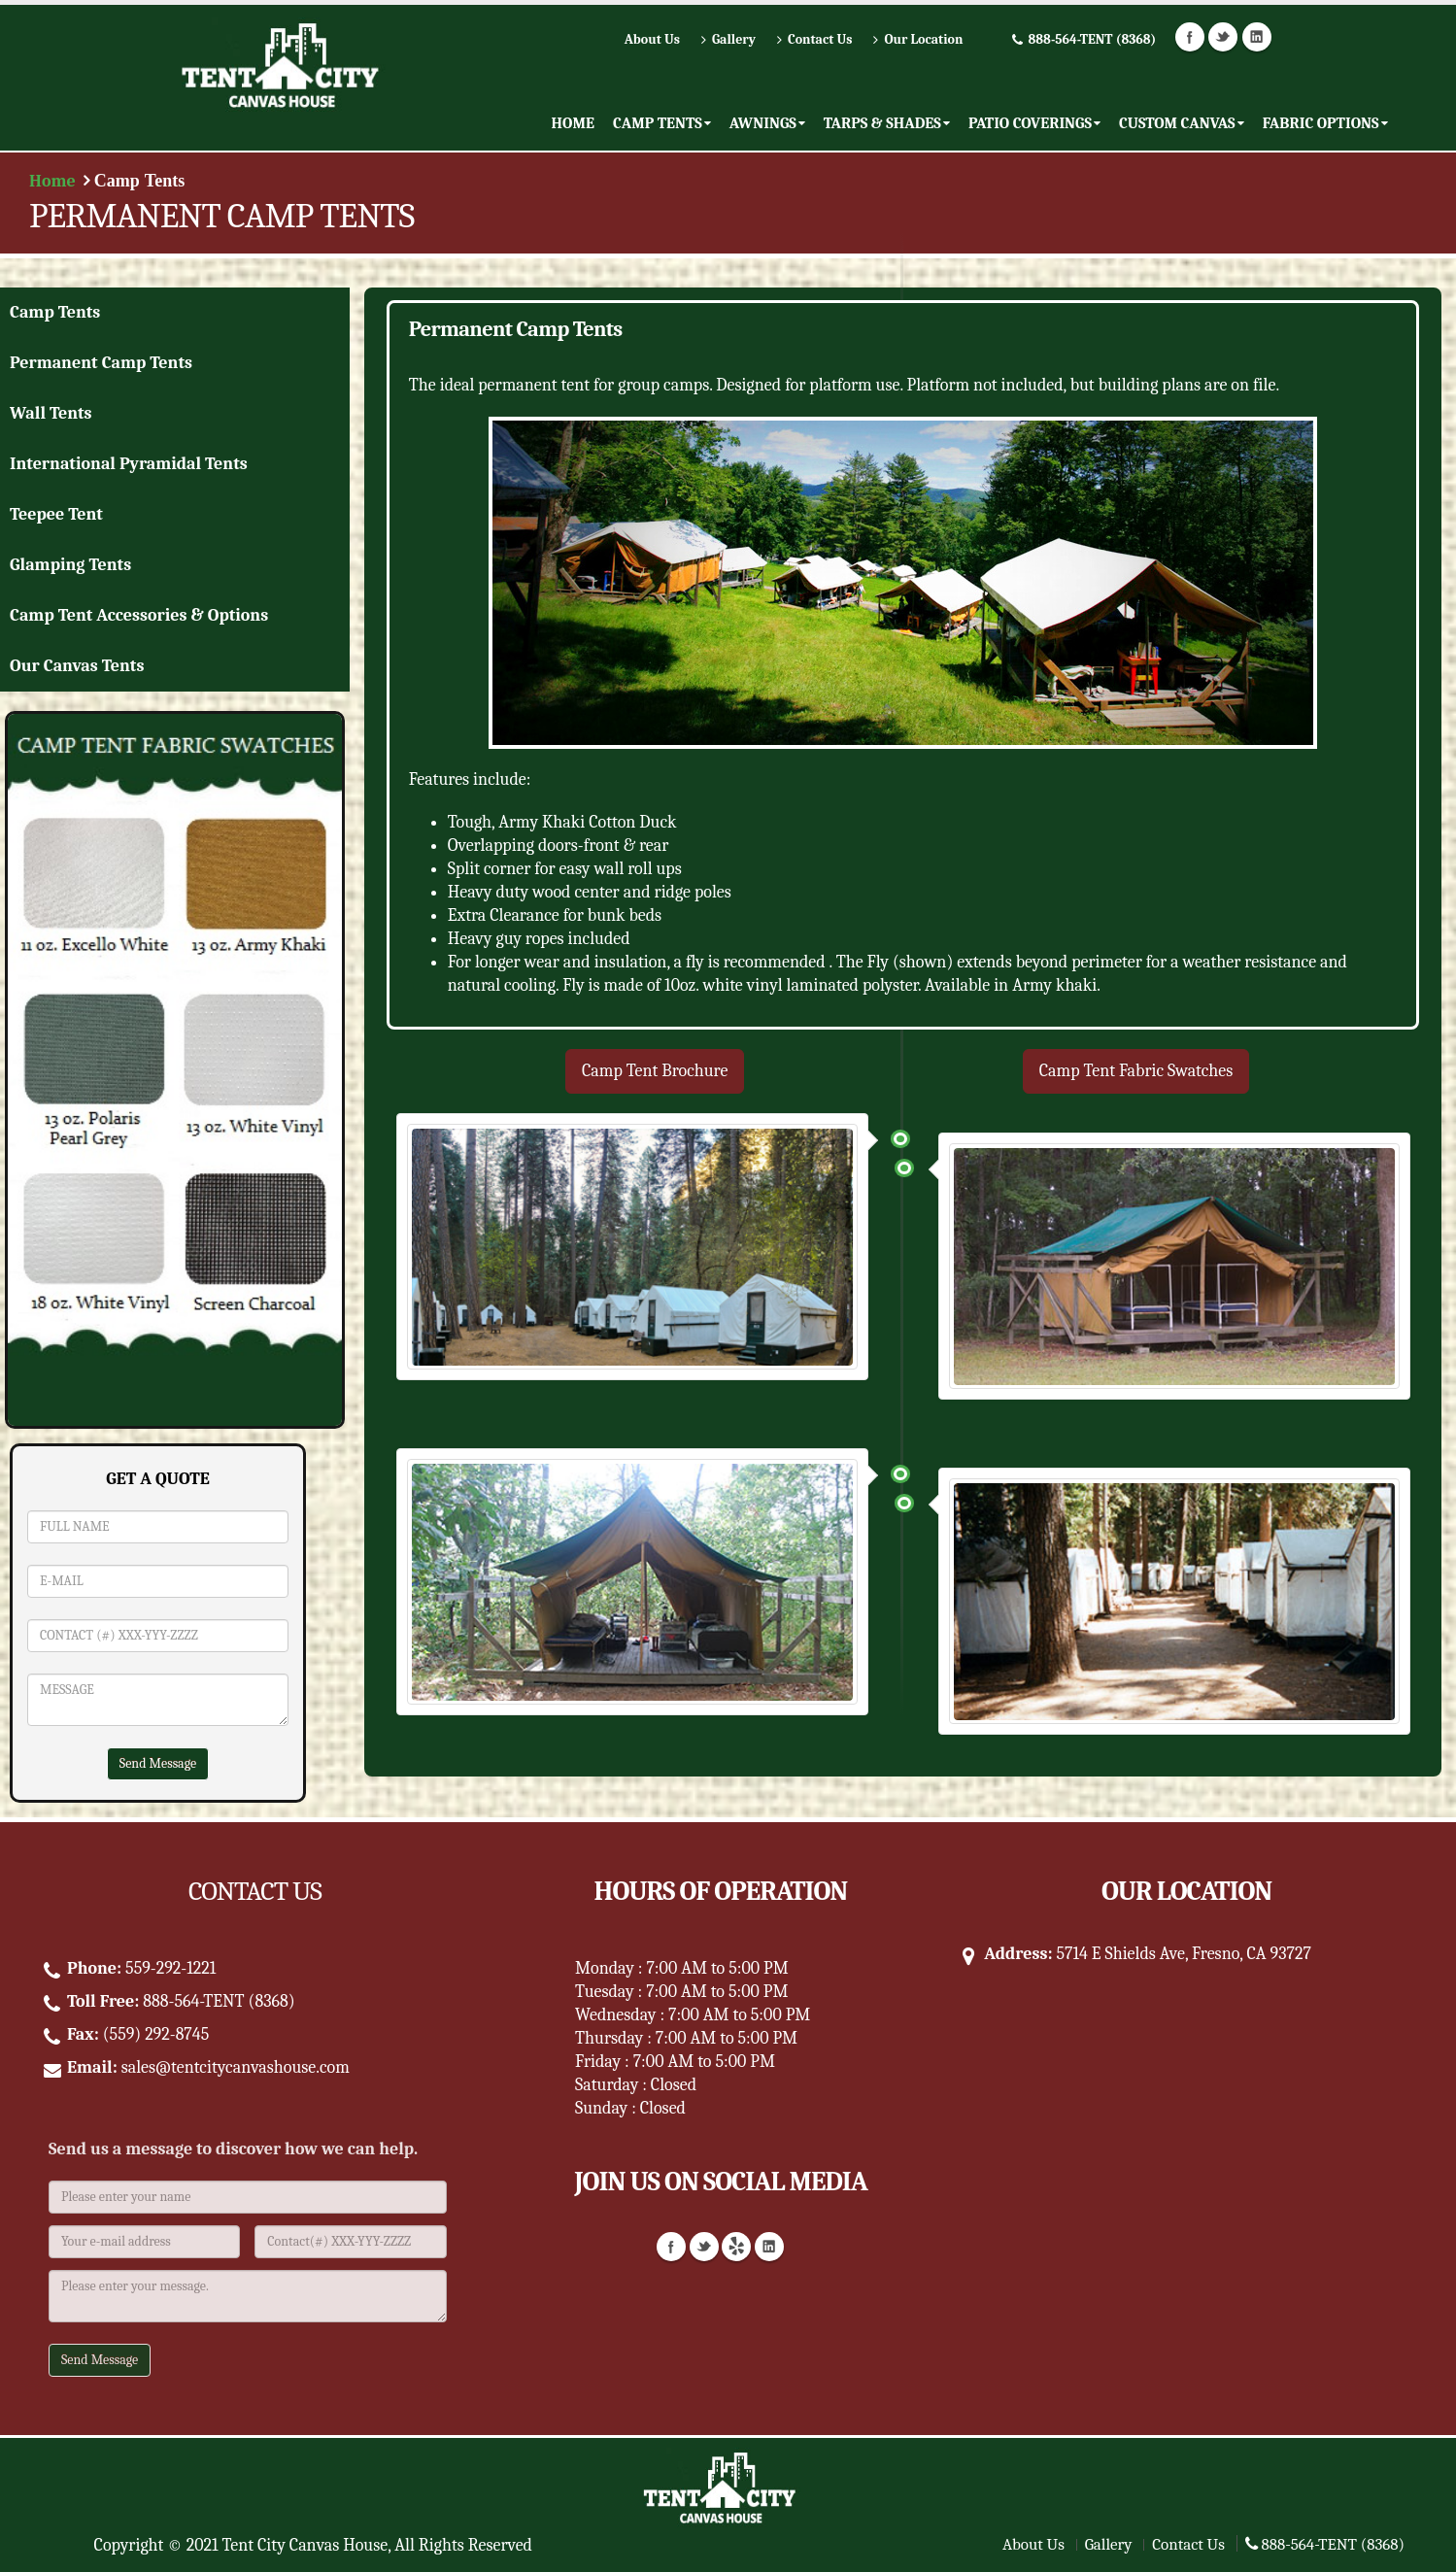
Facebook (1189, 36)
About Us (1033, 2544)
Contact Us (1188, 2544)
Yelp (736, 2246)
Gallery (1109, 2544)
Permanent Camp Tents (101, 363)
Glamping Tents (70, 565)
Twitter (1222, 36)
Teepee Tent (56, 514)
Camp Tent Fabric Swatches (1136, 1071)
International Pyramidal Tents (129, 464)
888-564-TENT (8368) (1325, 2544)
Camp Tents (55, 312)
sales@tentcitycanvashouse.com (235, 2067)
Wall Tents (51, 413)
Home (52, 181)
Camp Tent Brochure (655, 1071)
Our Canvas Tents (77, 666)
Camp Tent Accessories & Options (139, 615)
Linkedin (1256, 36)
